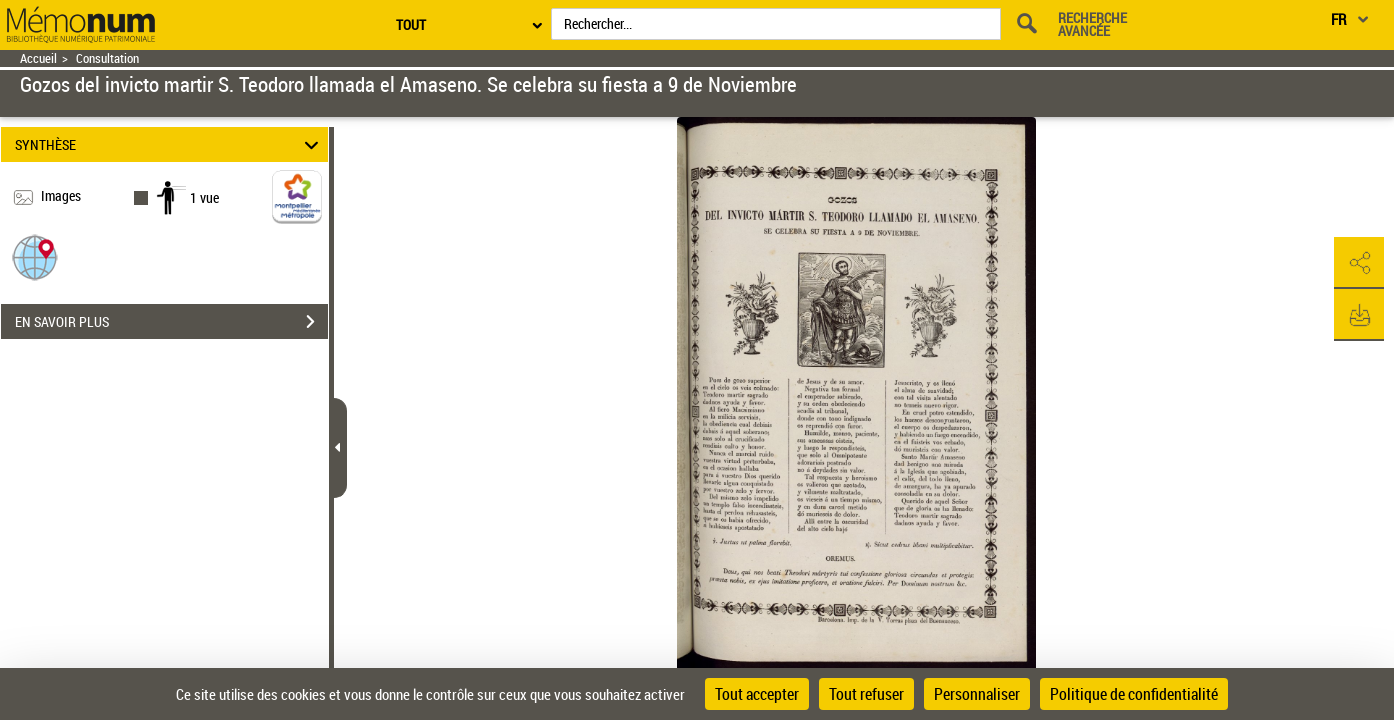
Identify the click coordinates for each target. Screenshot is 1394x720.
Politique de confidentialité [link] (1134, 694)
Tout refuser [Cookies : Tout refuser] (866, 694)
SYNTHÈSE (169, 144)
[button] (35, 256)
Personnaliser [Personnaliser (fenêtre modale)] (977, 694)
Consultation (107, 58)
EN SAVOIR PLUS (171, 322)
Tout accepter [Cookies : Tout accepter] (757, 694)
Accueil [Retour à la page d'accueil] (38, 58)
